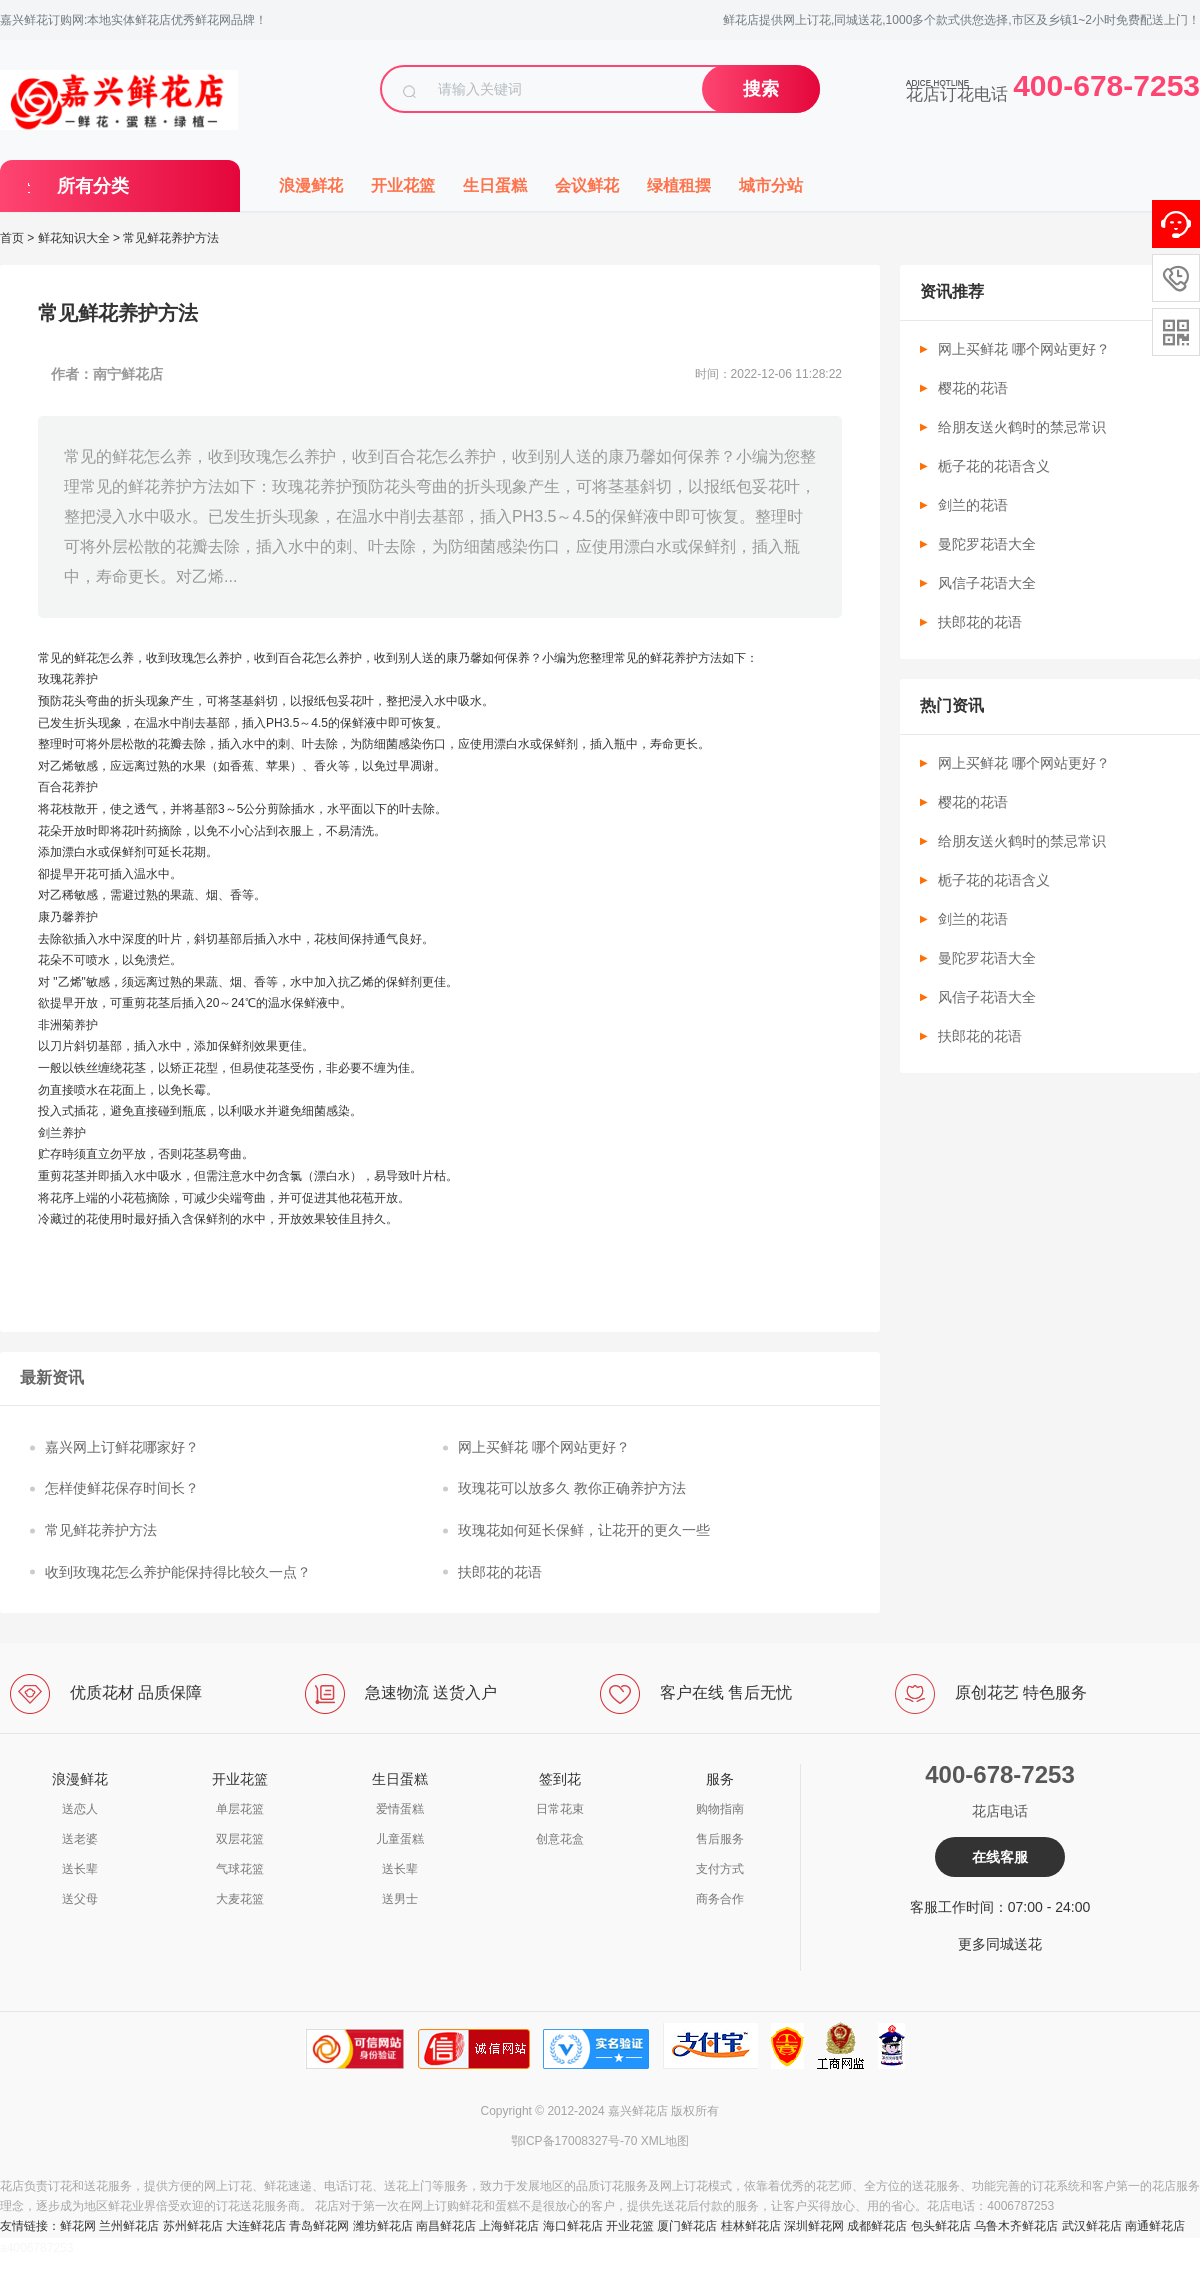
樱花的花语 (973, 388)
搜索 (761, 89)
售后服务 (720, 1839)
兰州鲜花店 (129, 2226)
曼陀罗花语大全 (987, 544)
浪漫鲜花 (311, 185)
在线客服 (1000, 1857)
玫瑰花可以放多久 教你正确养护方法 (572, 1488)
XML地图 (665, 2141)
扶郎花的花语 (500, 1572)
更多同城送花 (1000, 1944)
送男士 (400, 1899)
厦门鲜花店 (687, 2226)
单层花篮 (240, 1809)
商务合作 (720, 1899)
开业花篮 (403, 185)
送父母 (80, 1899)
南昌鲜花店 (446, 2226)
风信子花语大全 (987, 583)
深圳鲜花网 (814, 2226)
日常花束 (560, 1809)
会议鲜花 (587, 185)
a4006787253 (36, 2248)
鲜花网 (78, 2226)
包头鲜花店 (941, 2226)
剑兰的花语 (973, 505)
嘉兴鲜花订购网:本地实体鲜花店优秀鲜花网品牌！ (133, 20)
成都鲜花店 (877, 2226)
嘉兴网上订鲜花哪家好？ (122, 1447)
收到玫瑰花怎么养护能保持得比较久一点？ (178, 1572)
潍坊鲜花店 (383, 2226)
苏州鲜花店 (193, 2226)
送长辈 (80, 1869)
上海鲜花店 (509, 2226)
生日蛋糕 (495, 185)
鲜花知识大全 (74, 238)
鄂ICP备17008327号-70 (574, 2141)
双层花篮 (240, 1839)
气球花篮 (240, 1869)
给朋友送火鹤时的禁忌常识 (1022, 427)
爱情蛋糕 (400, 1809)
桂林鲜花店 (751, 2226)
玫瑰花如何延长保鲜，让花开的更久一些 (584, 1530)
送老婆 (80, 1839)
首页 (12, 238)
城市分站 (771, 185)
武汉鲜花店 (1092, 2226)
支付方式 (720, 1869)
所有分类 (93, 186)
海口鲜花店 (573, 2226)
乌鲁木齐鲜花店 (1016, 2226)
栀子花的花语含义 (994, 466)
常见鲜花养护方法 (101, 1530)
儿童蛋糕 (400, 1839)
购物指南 (720, 1809)
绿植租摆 (679, 185)
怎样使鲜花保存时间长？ (122, 1488)
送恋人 (80, 1809)
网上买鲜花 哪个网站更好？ (544, 1447)
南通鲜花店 (1155, 2226)
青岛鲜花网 (319, 2226)
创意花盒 (560, 1839)
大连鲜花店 (256, 2226)
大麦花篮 (240, 1899)
